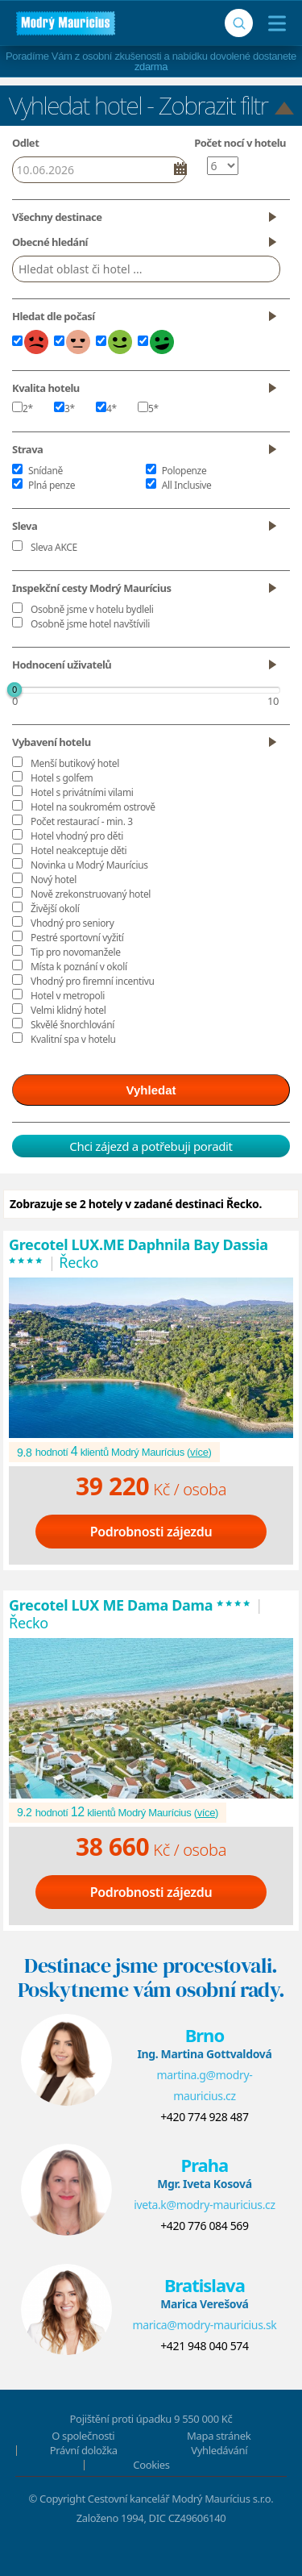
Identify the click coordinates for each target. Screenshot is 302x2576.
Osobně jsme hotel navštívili (90, 624)
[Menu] (273, 23)
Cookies (151, 2464)
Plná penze (51, 485)
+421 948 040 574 (204, 2345)
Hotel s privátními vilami (82, 792)
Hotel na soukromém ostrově (93, 807)
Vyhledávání (219, 2450)
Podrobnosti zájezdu (151, 1531)
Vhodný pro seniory (72, 923)
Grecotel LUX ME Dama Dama (130, 1605)
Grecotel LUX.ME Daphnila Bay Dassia (138, 1253)
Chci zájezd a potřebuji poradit (150, 1146)
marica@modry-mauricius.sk (204, 2324)
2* (22, 408)
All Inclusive (187, 485)
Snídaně (45, 470)
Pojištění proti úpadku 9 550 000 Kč (151, 2418)
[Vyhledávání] (239, 23)
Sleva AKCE (54, 547)
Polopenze (184, 470)
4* (106, 408)
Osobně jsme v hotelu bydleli (92, 609)
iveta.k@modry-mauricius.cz (204, 2204)
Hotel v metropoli (68, 995)
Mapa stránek (218, 2435)
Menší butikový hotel (75, 763)
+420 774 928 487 (204, 2116)
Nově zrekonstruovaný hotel (91, 894)
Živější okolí (55, 908)
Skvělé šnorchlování (72, 1025)
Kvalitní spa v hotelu (73, 1039)
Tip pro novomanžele (76, 952)
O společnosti (83, 2435)
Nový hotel (54, 879)
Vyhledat (151, 1090)
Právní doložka (84, 2450)
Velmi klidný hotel (68, 1010)
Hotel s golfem (62, 778)
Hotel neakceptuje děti (78, 850)
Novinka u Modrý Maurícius (89, 865)
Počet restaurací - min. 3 (82, 821)
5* (148, 408)
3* (64, 408)
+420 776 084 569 (204, 2225)
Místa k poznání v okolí (79, 966)
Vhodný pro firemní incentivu (93, 981)
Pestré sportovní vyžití (77, 937)
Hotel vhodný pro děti (77, 836)
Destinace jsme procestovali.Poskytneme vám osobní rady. (151, 1977)
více (199, 1452)
